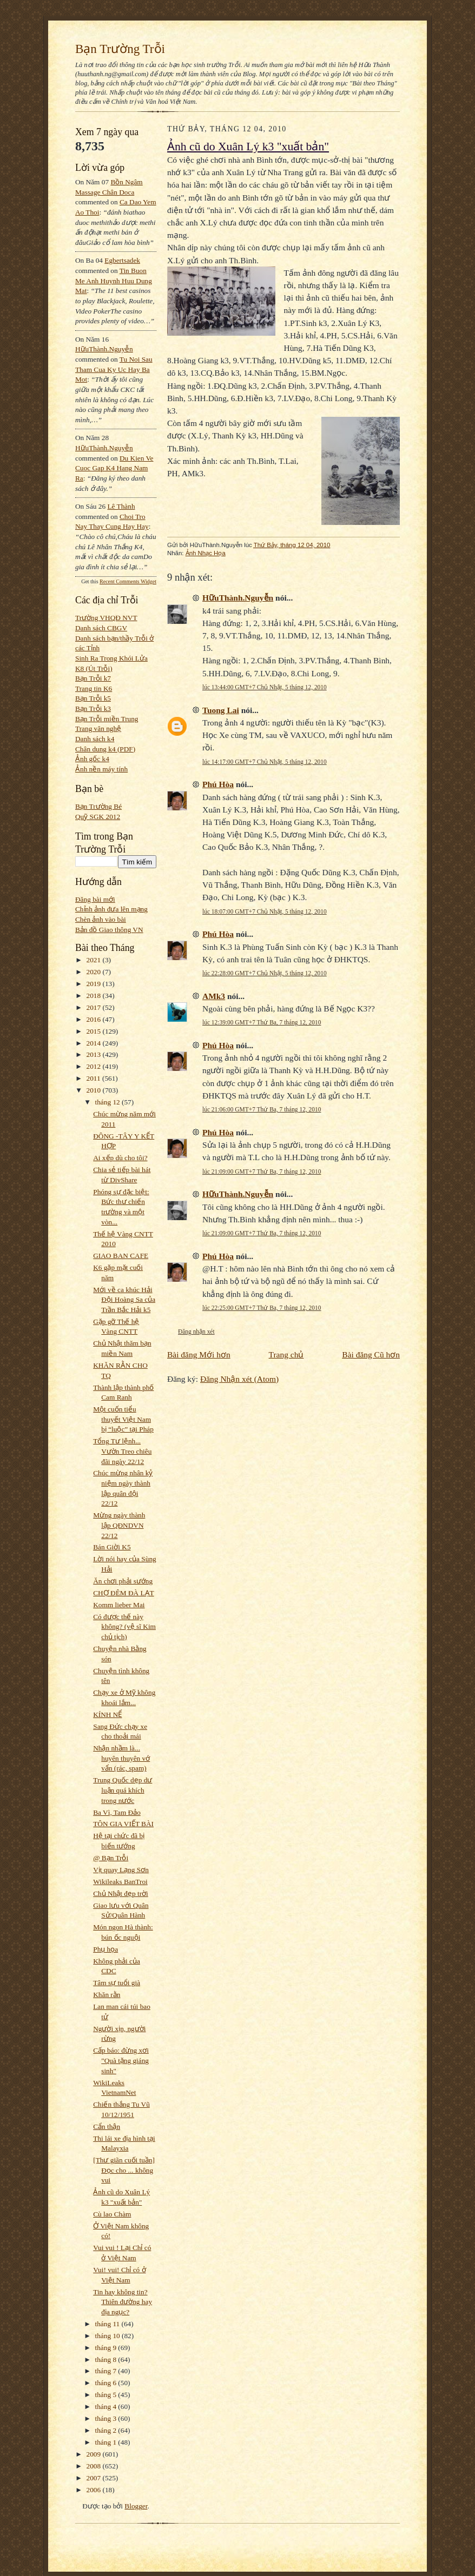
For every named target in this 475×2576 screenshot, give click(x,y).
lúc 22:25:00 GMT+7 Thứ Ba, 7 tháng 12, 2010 (261, 1307)
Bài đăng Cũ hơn (371, 1354)
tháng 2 (106, 2430)
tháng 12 (108, 1102)
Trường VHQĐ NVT (106, 618)
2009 (95, 2454)
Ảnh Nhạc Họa (206, 553)
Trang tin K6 (93, 688)
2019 (95, 984)
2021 (95, 960)
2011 (94, 1078)
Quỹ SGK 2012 (97, 817)
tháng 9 (106, 2348)
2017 (95, 1007)
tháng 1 (106, 2442)
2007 (95, 2478)
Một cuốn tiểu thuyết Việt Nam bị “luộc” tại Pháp (123, 1419)
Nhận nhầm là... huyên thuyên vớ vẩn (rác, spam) (121, 1758)
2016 (95, 1019)
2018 (95, 995)
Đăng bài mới (95, 899)
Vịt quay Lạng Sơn (121, 1870)
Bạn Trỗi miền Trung (106, 719)
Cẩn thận (106, 2126)
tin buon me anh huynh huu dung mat (113, 281)
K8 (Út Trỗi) (94, 668)
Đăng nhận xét (196, 1331)
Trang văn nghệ (98, 728)
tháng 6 (106, 2383)
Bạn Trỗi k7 (93, 678)
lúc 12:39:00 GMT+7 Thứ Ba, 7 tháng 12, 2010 (261, 1022)
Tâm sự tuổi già (116, 1983)
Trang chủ (286, 1354)
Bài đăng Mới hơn (198, 1354)
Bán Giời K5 (111, 1547)
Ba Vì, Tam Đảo (117, 1812)
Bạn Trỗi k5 (93, 698)
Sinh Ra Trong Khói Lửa (111, 658)
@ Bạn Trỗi (110, 1858)
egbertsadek (122, 260)
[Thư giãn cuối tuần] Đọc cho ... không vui (124, 2170)
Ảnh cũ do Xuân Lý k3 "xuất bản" (248, 146)
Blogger (135, 2506)
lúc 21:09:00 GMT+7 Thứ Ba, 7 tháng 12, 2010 (261, 1171)
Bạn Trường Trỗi (120, 49)
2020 (95, 972)
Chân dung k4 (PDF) (105, 749)
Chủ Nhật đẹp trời (120, 1893)
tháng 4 (106, 2406)
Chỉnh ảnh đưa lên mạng (111, 909)
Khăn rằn (106, 1995)
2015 (95, 1031)
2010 (95, 1090)
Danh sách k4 (94, 739)
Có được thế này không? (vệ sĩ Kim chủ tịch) (124, 1627)
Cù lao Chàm (112, 2214)
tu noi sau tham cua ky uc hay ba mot (114, 369)
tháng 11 (108, 2324)
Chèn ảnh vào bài (100, 919)
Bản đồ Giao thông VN (109, 930)
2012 (95, 1066)
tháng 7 (106, 2371)
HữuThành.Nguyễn (104, 349)
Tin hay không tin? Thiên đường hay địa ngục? (122, 2302)
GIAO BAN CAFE (120, 1256)
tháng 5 (106, 2395)
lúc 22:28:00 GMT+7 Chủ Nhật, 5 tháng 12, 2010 (264, 973)
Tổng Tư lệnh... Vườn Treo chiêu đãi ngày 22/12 (122, 1451)
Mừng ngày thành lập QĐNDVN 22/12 (119, 1525)
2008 (95, 2466)
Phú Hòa (218, 784)
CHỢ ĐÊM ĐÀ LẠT (123, 1593)
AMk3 (213, 996)
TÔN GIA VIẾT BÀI (123, 1824)
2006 (95, 2490)
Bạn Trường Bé (98, 806)
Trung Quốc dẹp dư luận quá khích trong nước (122, 1790)
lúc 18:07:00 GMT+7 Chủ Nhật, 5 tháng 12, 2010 (264, 911)
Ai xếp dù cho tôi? (120, 1158)
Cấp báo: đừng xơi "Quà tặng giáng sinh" (121, 2060)
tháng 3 (106, 2418)
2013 (95, 1054)
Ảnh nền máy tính (101, 769)
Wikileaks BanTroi (120, 1882)
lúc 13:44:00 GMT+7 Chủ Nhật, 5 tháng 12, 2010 (264, 687)
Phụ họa (105, 1949)
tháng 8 (106, 2359)
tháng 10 (108, 2336)
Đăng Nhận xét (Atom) (239, 1378)
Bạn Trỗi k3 (93, 708)
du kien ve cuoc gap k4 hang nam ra (114, 468)
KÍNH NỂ (107, 1714)
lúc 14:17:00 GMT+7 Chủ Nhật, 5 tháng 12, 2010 (264, 761)
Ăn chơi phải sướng (123, 1581)
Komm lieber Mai (118, 1605)
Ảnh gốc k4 (92, 759)
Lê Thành (121, 506)
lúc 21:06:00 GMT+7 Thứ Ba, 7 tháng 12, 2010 (261, 1109)
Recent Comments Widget (128, 581)
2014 (95, 1043)
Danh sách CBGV (101, 628)
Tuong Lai (220, 710)
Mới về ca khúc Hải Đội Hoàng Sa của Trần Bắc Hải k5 (124, 1300)
